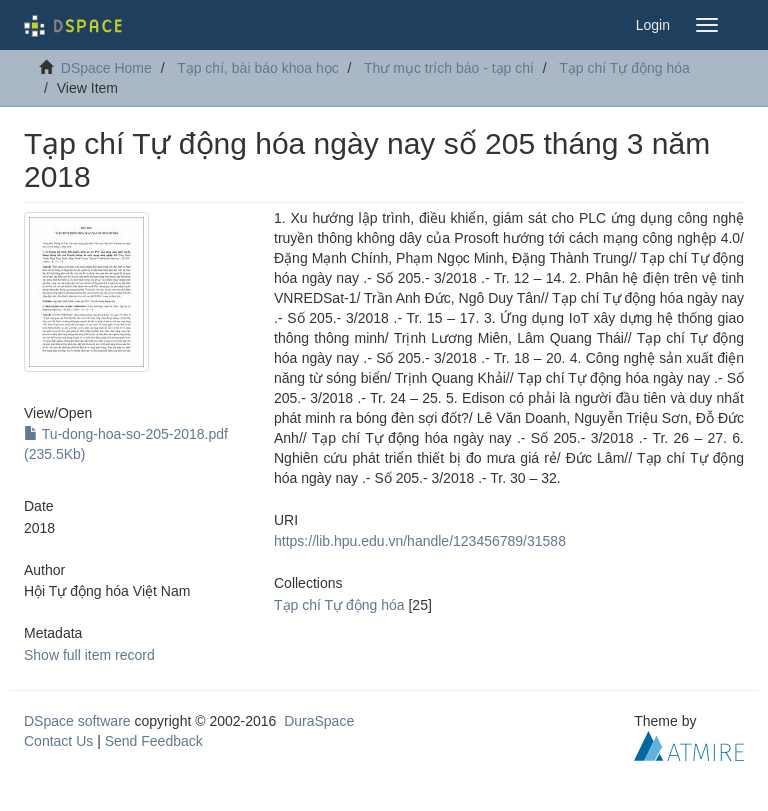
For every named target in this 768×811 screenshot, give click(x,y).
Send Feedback (154, 741)
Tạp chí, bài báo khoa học (258, 68)
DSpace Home (106, 68)
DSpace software (77, 721)
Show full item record (89, 655)
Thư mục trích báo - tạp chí (449, 68)
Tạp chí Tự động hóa (624, 68)
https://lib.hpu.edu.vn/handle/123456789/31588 (420, 541)
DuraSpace (319, 721)
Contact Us (58, 741)
